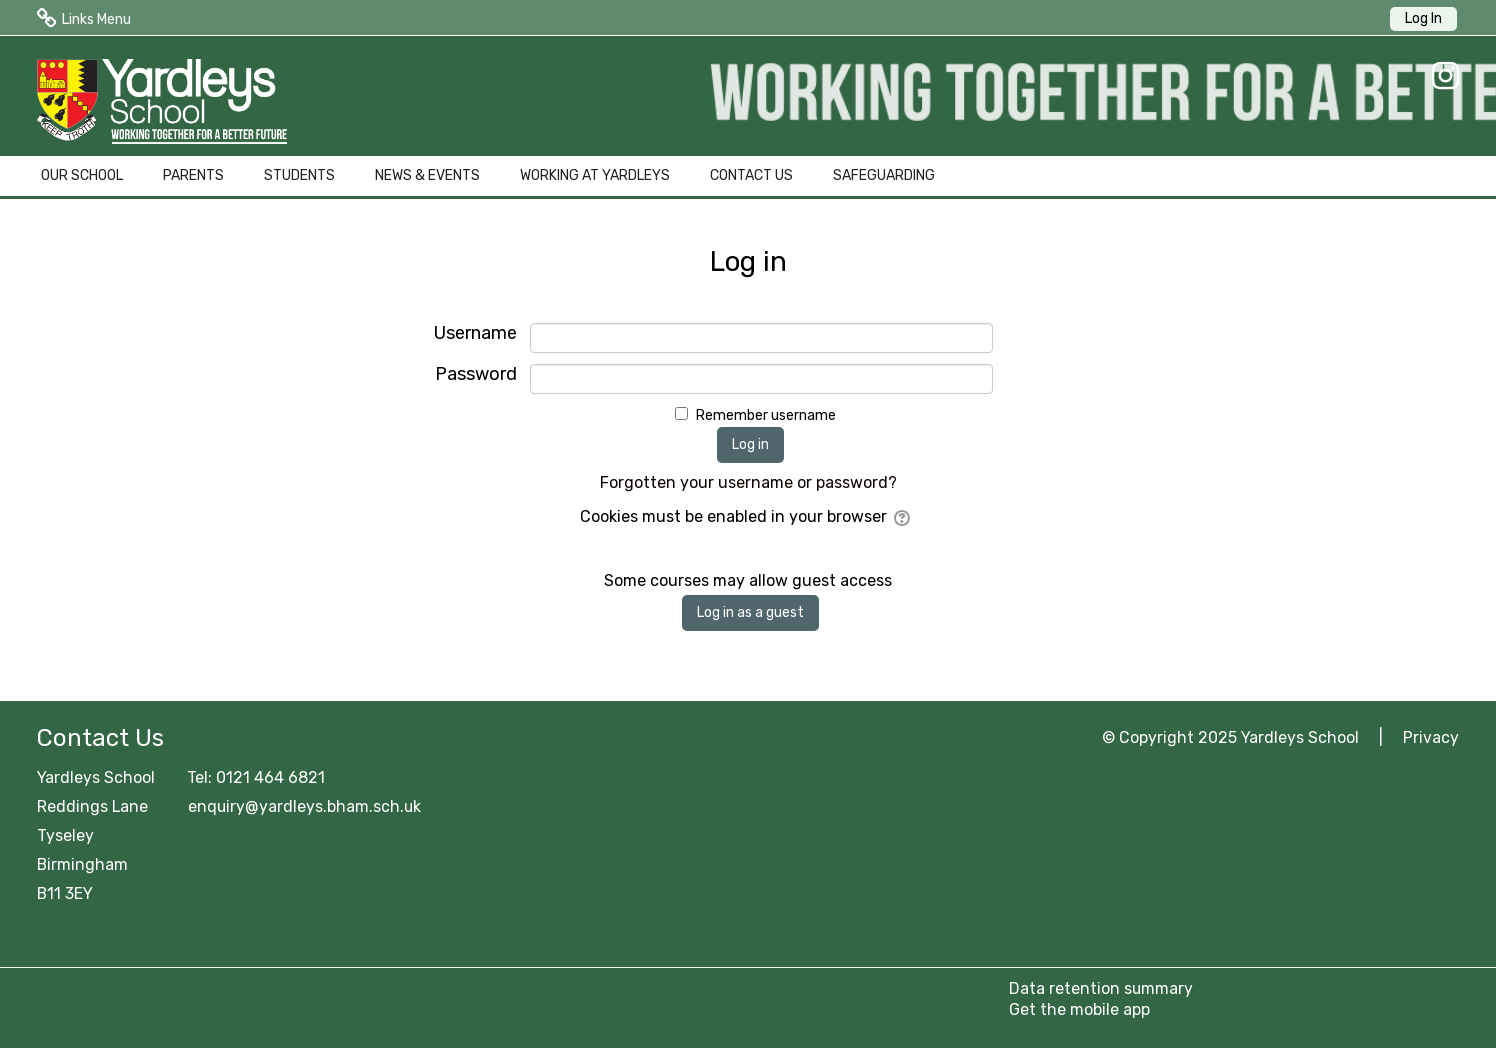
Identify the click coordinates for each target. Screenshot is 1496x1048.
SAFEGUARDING (884, 175)
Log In (1423, 18)
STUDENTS (299, 175)
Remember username (766, 415)
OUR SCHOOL (82, 175)
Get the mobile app (1079, 1009)
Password (476, 374)
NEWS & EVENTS (427, 175)
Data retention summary (1101, 988)
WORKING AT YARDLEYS (595, 175)
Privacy (1431, 737)
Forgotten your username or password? (748, 482)
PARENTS (193, 175)
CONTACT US (751, 175)
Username (475, 333)
